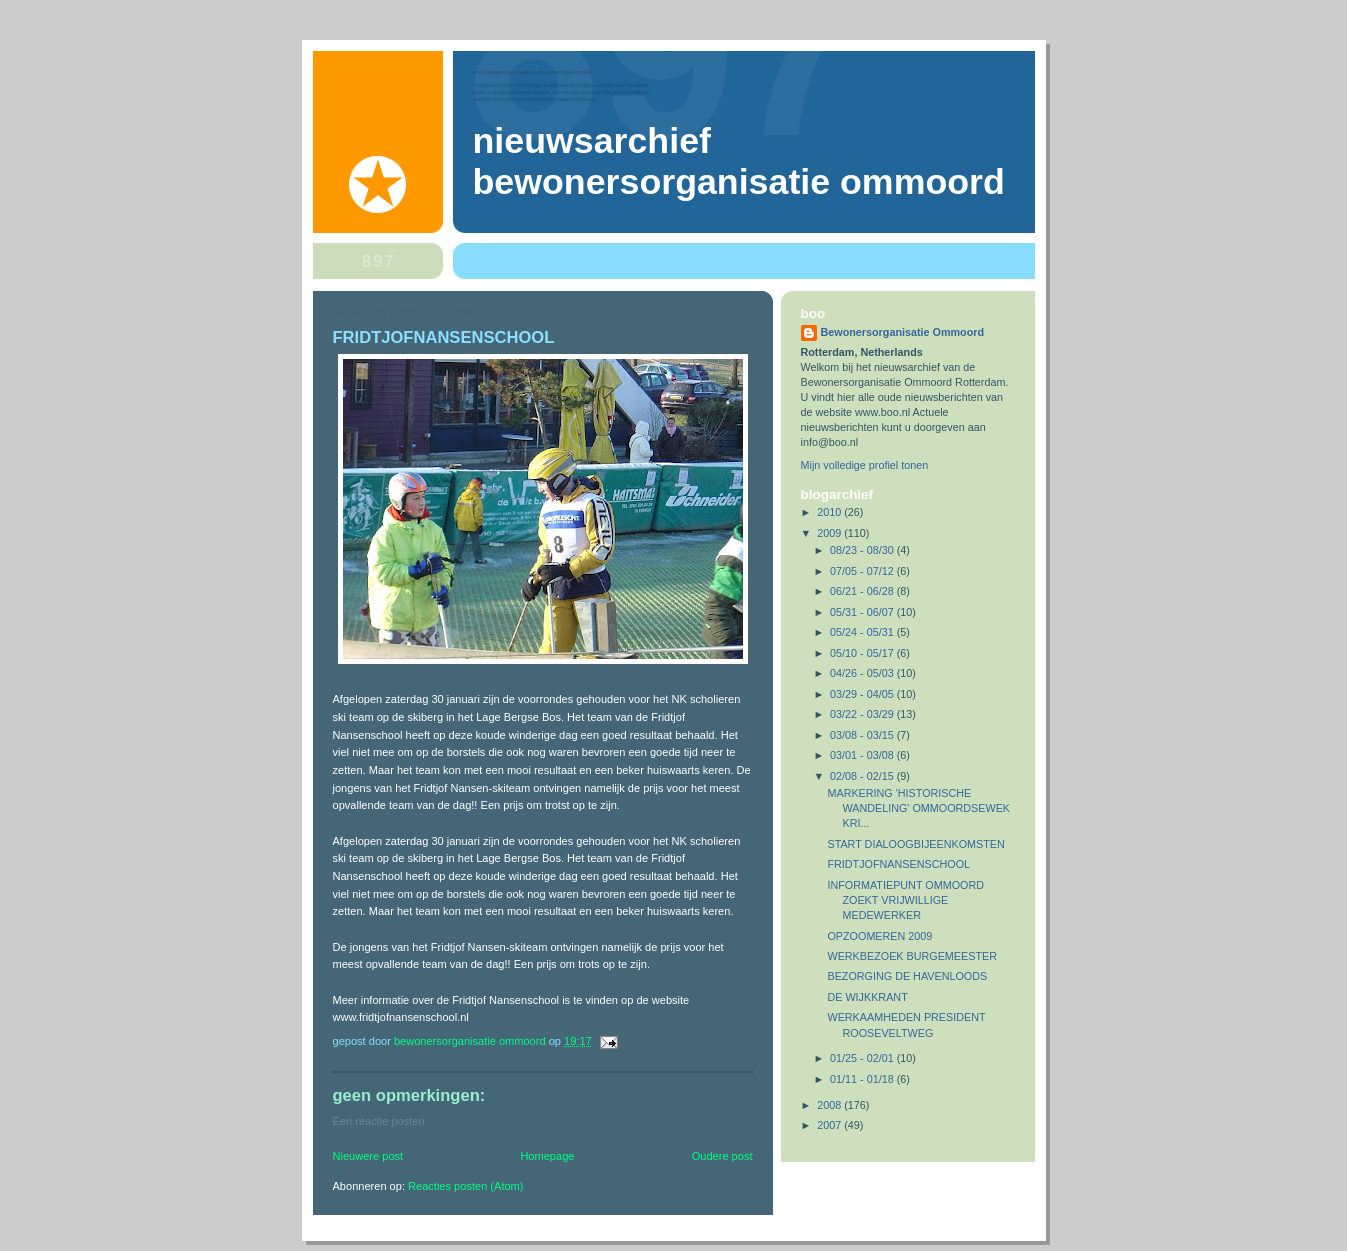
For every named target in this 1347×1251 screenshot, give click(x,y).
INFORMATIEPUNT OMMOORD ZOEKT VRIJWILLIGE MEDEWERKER (905, 900)
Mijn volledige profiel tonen (865, 465)
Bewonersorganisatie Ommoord (903, 332)
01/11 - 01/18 (863, 1079)
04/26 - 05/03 (863, 673)
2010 (830, 512)
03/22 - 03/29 (863, 714)
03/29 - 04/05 (863, 694)
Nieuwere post (368, 1156)
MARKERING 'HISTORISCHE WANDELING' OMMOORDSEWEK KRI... (918, 808)
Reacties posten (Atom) (465, 1186)
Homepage (547, 1156)
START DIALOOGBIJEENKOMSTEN (915, 844)
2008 (830, 1105)
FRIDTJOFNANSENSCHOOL (898, 864)
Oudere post (722, 1156)
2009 (830, 533)
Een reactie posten (379, 1121)
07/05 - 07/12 (863, 571)
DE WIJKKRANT (867, 997)
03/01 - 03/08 (863, 755)
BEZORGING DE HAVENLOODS (907, 976)
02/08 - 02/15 (863, 776)
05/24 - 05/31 (863, 632)
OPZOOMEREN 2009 (879, 936)
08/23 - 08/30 (863, 550)
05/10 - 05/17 (863, 653)
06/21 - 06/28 (863, 591)
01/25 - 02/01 (863, 1058)
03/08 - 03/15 (863, 735)
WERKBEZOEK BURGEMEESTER (912, 956)
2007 (830, 1125)
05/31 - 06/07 (863, 612)
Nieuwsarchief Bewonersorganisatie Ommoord (739, 161)
